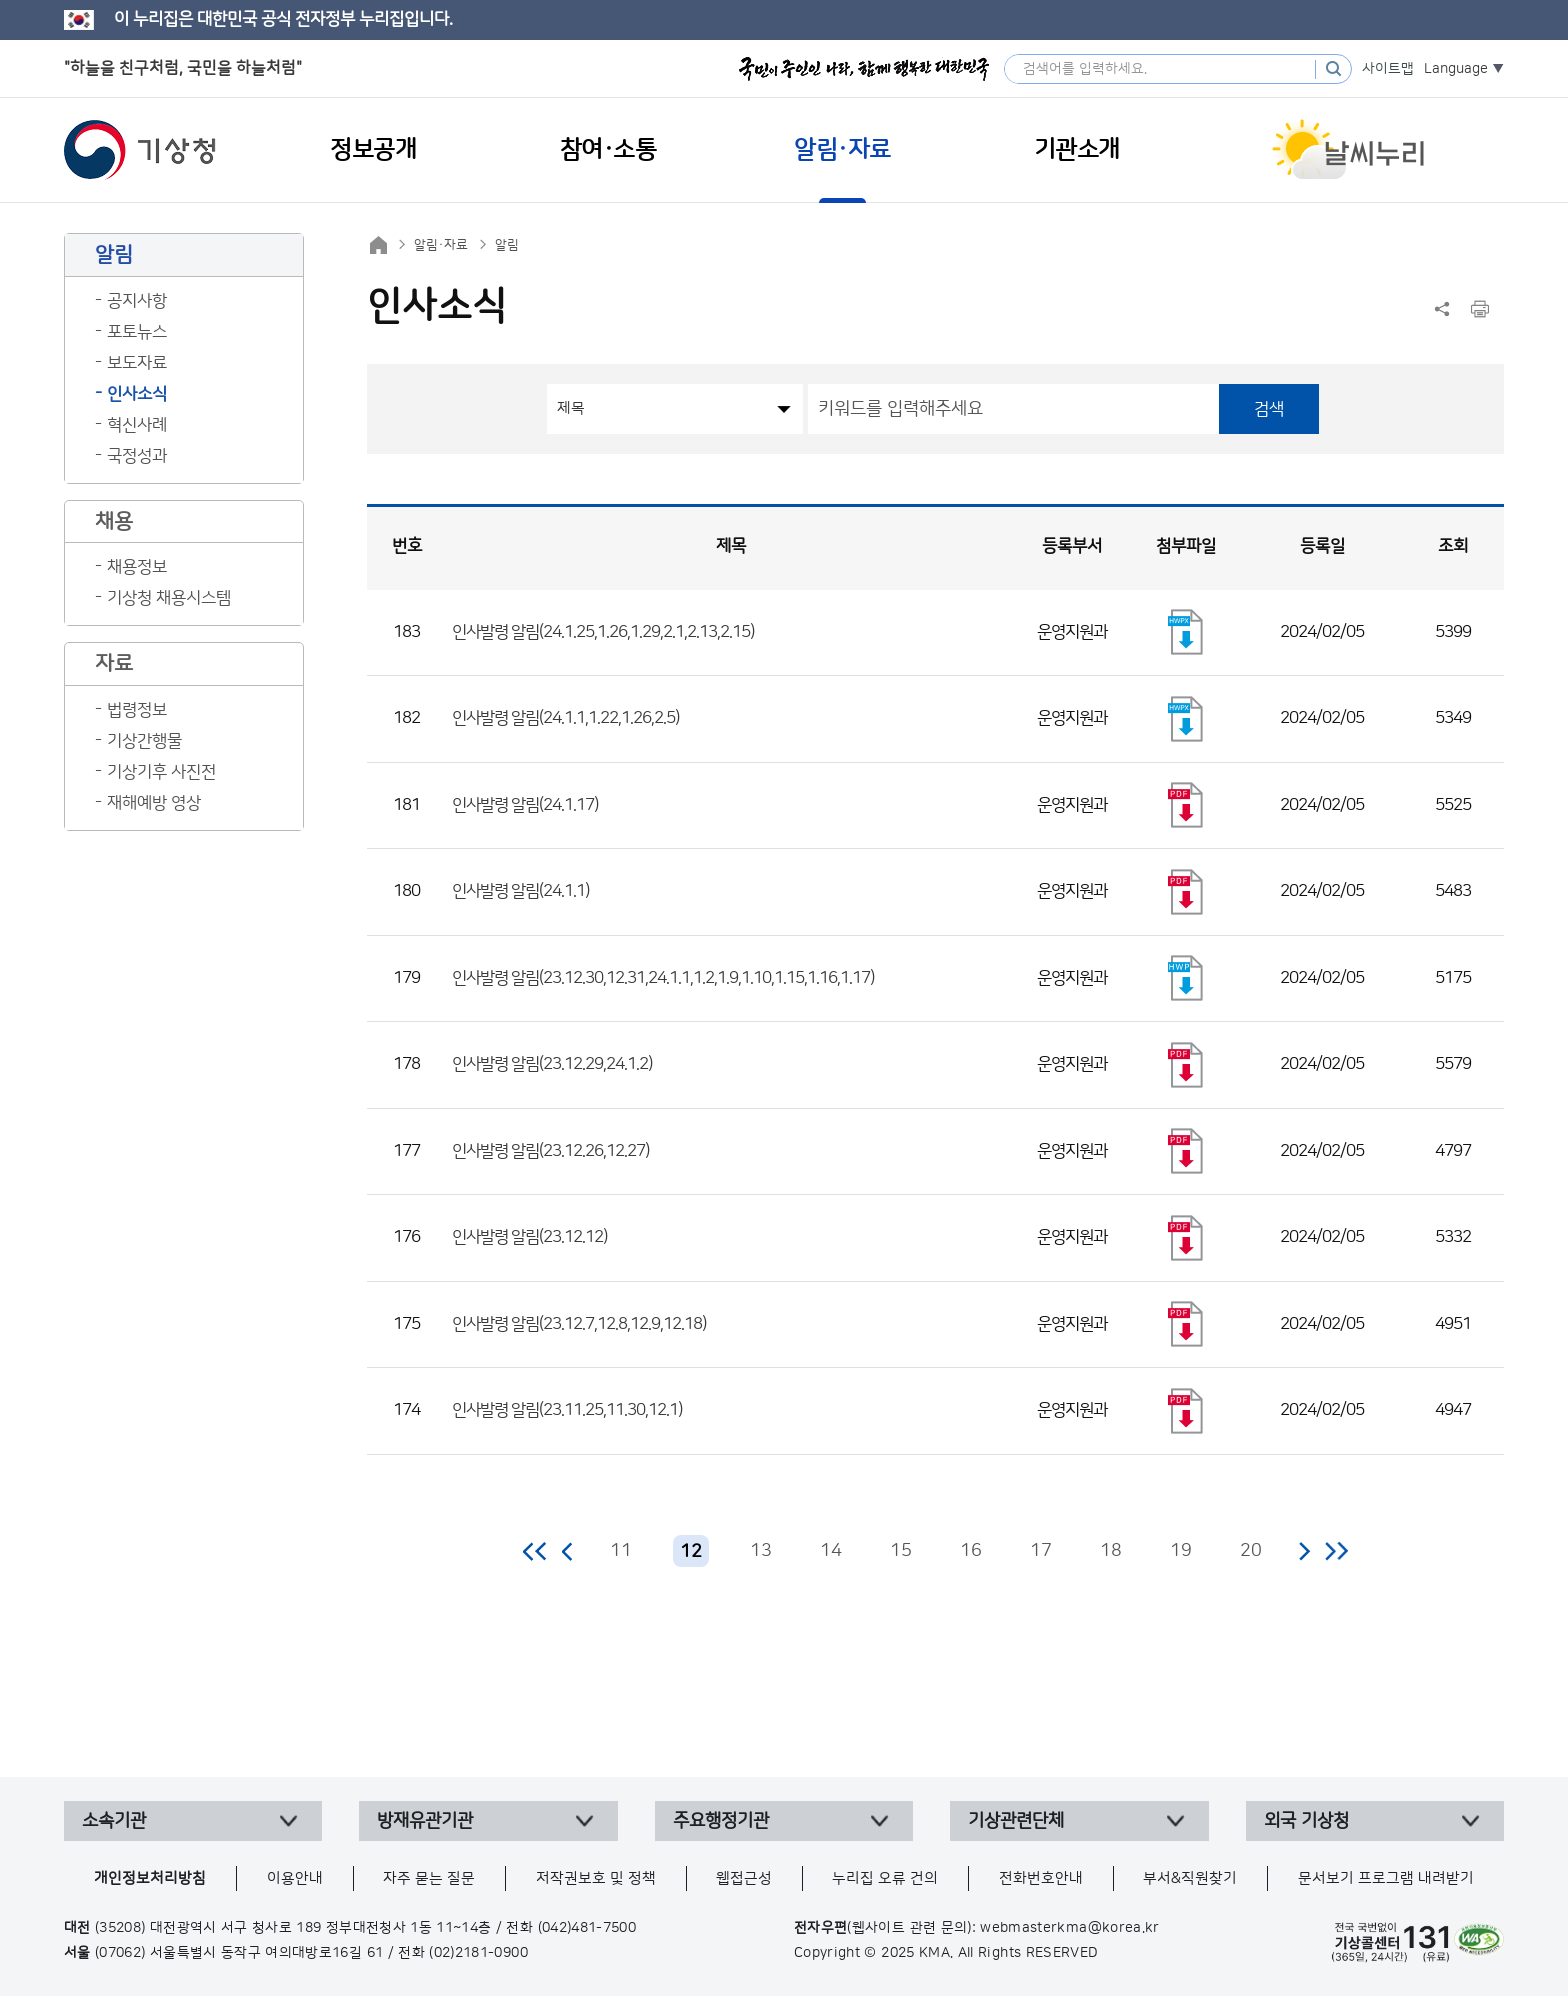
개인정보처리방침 (150, 1878)
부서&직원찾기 (1190, 1878)
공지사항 (137, 301)
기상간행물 (144, 741)
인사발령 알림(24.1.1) (520, 891)
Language (1456, 69)
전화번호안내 (1041, 1878)
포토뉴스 (137, 332)
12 (691, 1552)
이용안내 (295, 1878)
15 (901, 1551)
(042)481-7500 (587, 1928)
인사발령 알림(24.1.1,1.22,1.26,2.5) (565, 718)
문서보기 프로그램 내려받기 (1386, 1878)
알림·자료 (441, 245)
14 (831, 1551)
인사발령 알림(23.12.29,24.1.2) (552, 1064)
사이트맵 (1388, 69)
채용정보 (137, 567)
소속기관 (114, 1821)
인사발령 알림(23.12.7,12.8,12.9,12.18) (579, 1324)
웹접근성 (744, 1878)
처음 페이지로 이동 (535, 1551)
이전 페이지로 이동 (568, 1551)
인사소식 (137, 394)
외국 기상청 (1306, 1821)
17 (1041, 1551)
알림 (507, 245)
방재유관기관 (425, 1821)
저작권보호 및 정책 (596, 1878)
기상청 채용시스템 (169, 598)
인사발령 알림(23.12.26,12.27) (550, 1151)
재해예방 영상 (154, 803)
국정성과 (137, 456)
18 (1111, 1551)
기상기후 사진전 (161, 772)
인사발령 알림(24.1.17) (525, 805)
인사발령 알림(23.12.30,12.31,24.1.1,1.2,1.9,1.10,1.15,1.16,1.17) (663, 978)
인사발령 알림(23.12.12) (529, 1237)
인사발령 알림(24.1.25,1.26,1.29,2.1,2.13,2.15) (603, 632)
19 (1181, 1551)
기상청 (140, 150)
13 (761, 1551)
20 (1251, 1551)
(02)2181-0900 (478, 1953)
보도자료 (137, 363)
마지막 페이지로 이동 (1336, 1551)
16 (971, 1551)
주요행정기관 (721, 1821)
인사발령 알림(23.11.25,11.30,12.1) (567, 1410)
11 (621, 1551)
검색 (1269, 409)
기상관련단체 (1016, 1821)
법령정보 (137, 710)
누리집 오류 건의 (885, 1878)
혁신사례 (137, 425)
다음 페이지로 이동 (1304, 1551)
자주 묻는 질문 (429, 1878)
